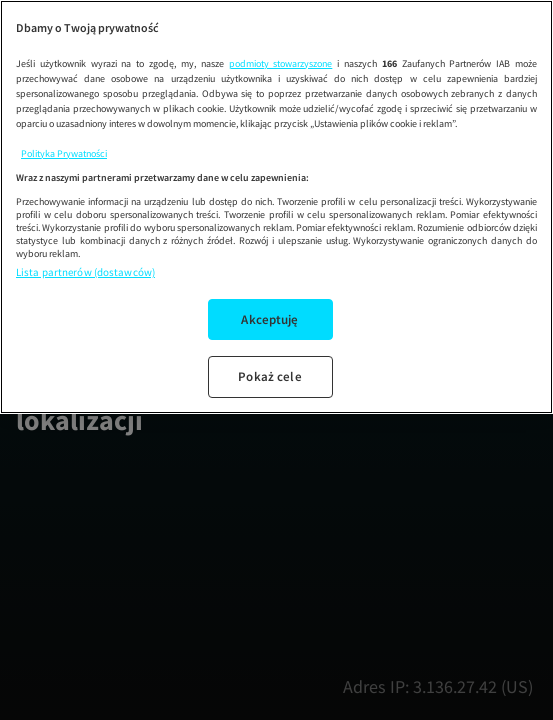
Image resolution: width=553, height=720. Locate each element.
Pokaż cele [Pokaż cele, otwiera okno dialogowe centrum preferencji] (269, 376)
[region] (276, 207)
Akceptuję (269, 319)
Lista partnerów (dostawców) (85, 272)
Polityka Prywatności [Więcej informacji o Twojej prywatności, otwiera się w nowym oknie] (64, 153)
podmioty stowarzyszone (281, 63)
